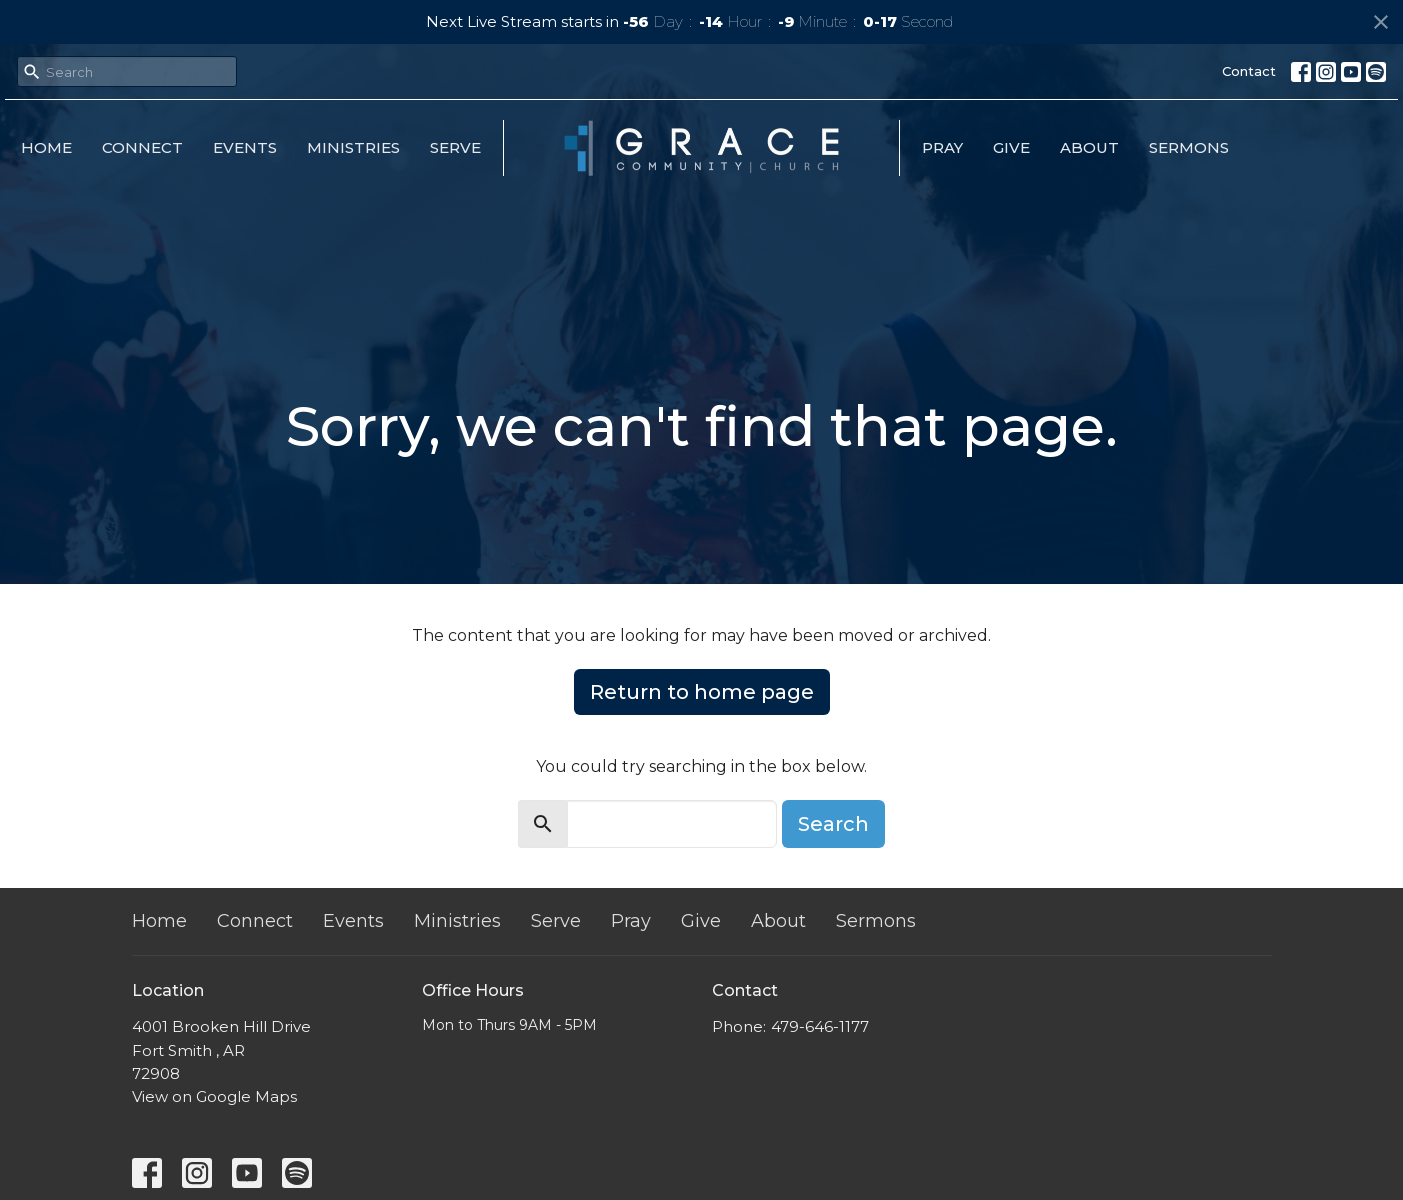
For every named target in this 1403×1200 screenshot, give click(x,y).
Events (245, 147)
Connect (142, 147)
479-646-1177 (820, 1026)
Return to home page (702, 692)
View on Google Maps (214, 1096)
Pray (942, 147)
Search (833, 824)
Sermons (1189, 147)
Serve (455, 147)
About (1089, 147)
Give (1011, 147)
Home (46, 147)
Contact (1249, 71)
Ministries (353, 147)
